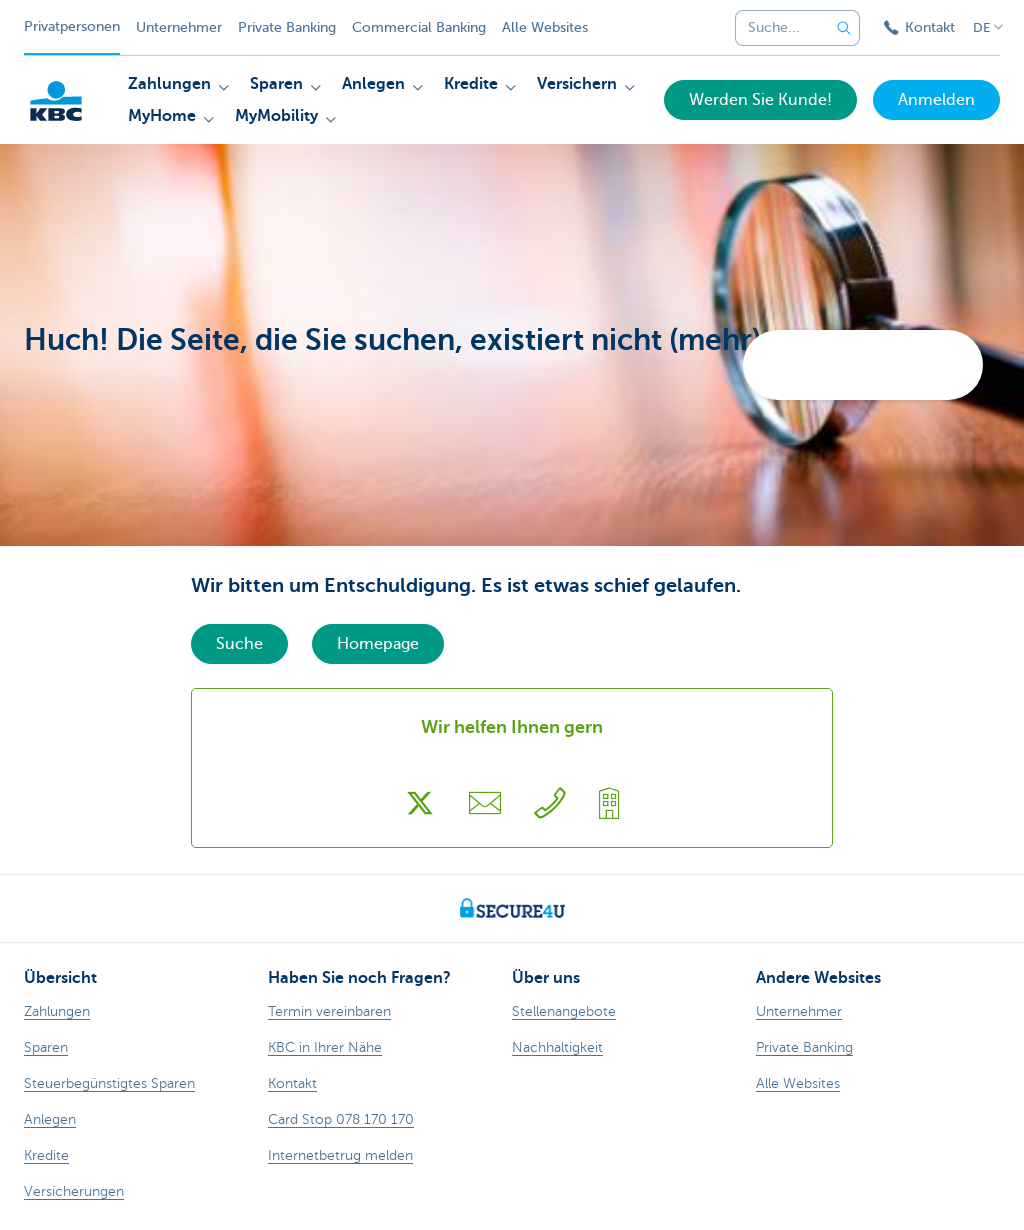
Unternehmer (179, 27)
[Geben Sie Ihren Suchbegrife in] (844, 28)
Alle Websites (545, 27)
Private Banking (287, 27)
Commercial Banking (419, 27)
